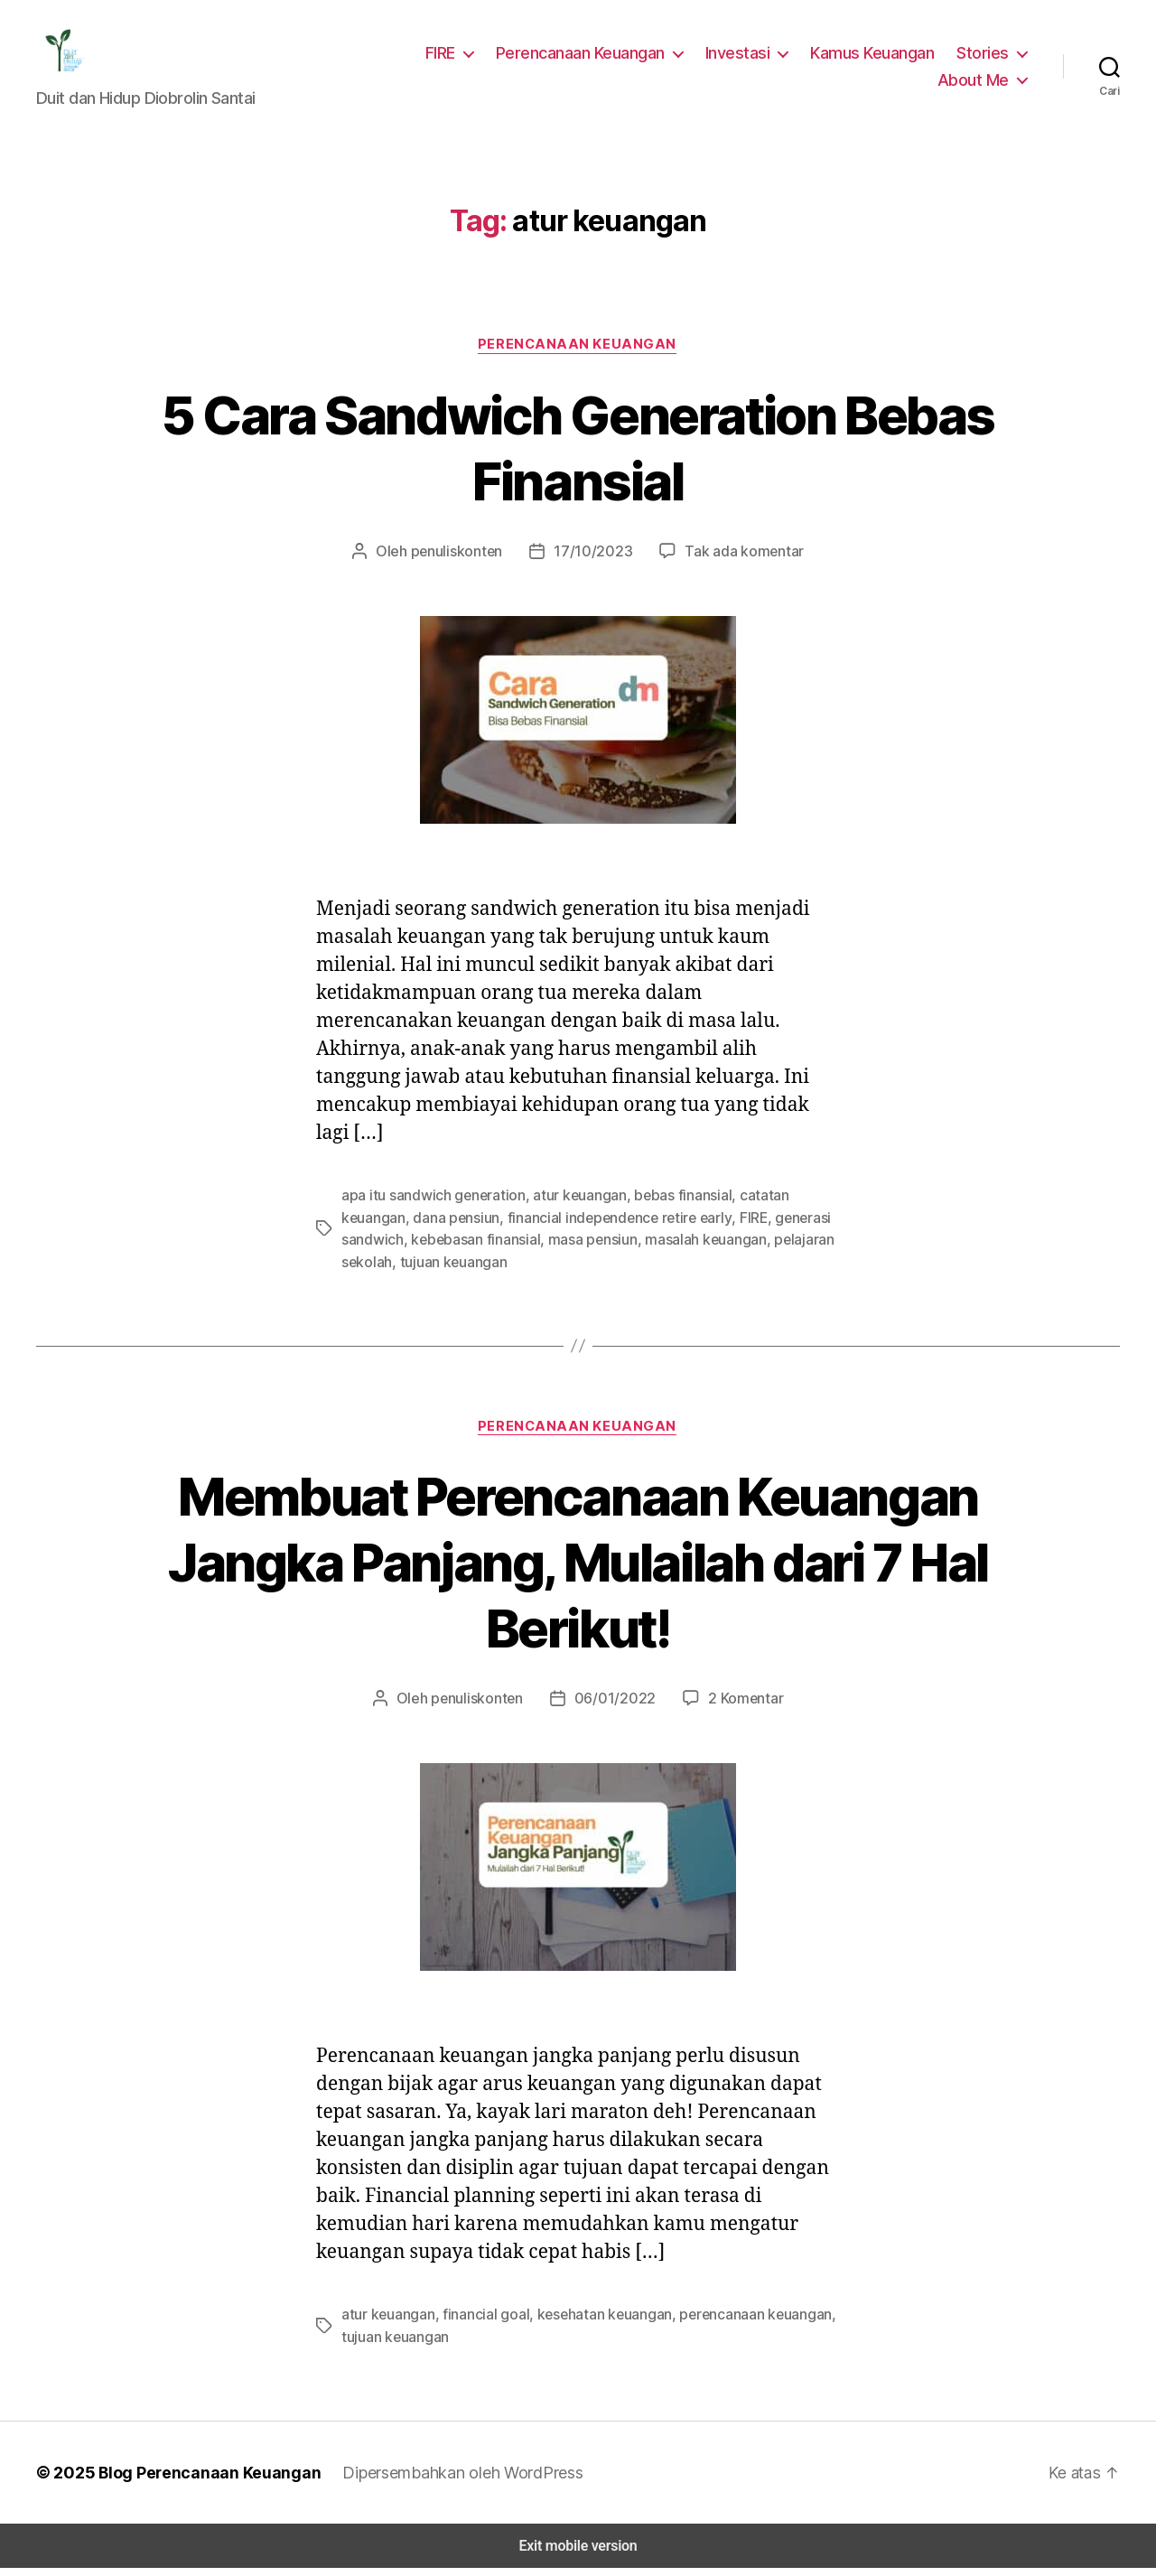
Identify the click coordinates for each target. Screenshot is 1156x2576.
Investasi (745, 58)
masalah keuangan (625, 1249)
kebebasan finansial (402, 1249)
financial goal (478, 2323)
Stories (985, 58)
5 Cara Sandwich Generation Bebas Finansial (578, 458)
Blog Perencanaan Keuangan (200, 2480)
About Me (976, 85)
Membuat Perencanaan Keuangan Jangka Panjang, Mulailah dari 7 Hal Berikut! (578, 1571)
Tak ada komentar (736, 562)
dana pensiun (383, 1228)
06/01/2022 (613, 1707)
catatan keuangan (775, 1206)
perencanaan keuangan (737, 2323)
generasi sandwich (748, 1228)
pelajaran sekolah (747, 1249)
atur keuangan (566, 1206)
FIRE (450, 58)
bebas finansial (665, 1206)
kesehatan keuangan (592, 2323)
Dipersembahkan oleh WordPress (450, 2480)
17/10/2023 (593, 562)
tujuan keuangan (392, 1271)
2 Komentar (736, 1707)
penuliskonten (464, 562)
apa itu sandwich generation (428, 1206)
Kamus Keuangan (877, 58)
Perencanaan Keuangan (591, 58)
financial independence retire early (538, 1228)
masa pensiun (515, 1249)
